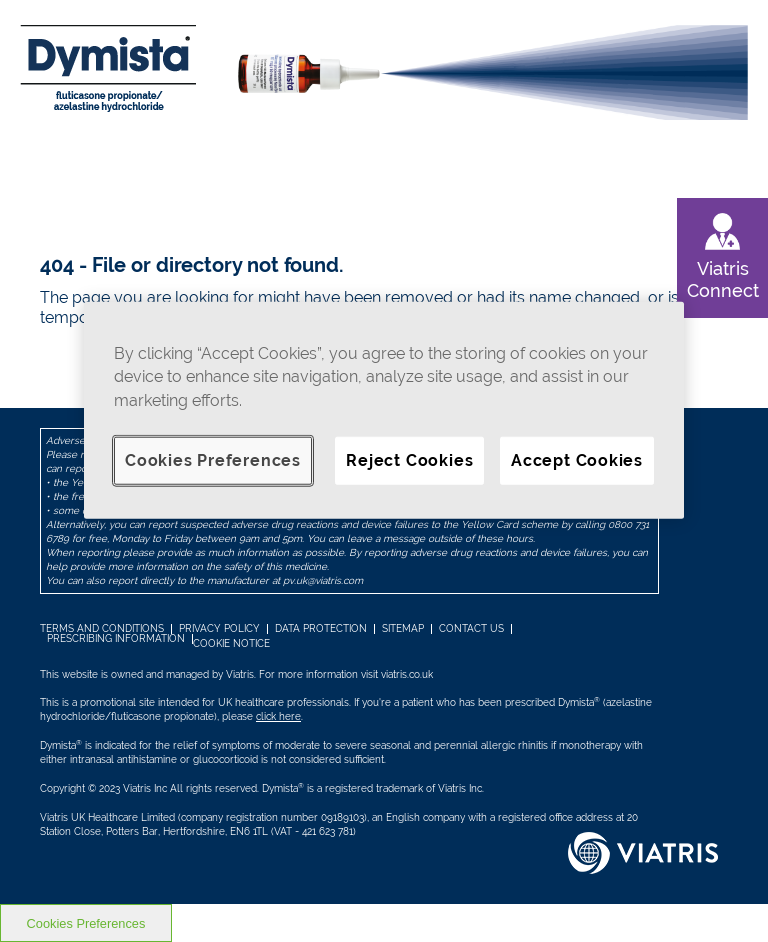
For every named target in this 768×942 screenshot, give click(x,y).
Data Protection (321, 628)
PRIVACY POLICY (219, 628)
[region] (384, 410)
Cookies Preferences (213, 460)
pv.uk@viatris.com (323, 580)
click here (278, 716)
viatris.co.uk (407, 674)
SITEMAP (403, 628)
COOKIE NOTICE (231, 643)
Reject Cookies (409, 460)
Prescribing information (116, 638)
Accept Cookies (577, 460)
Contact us (471, 628)
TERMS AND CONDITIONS (102, 628)
